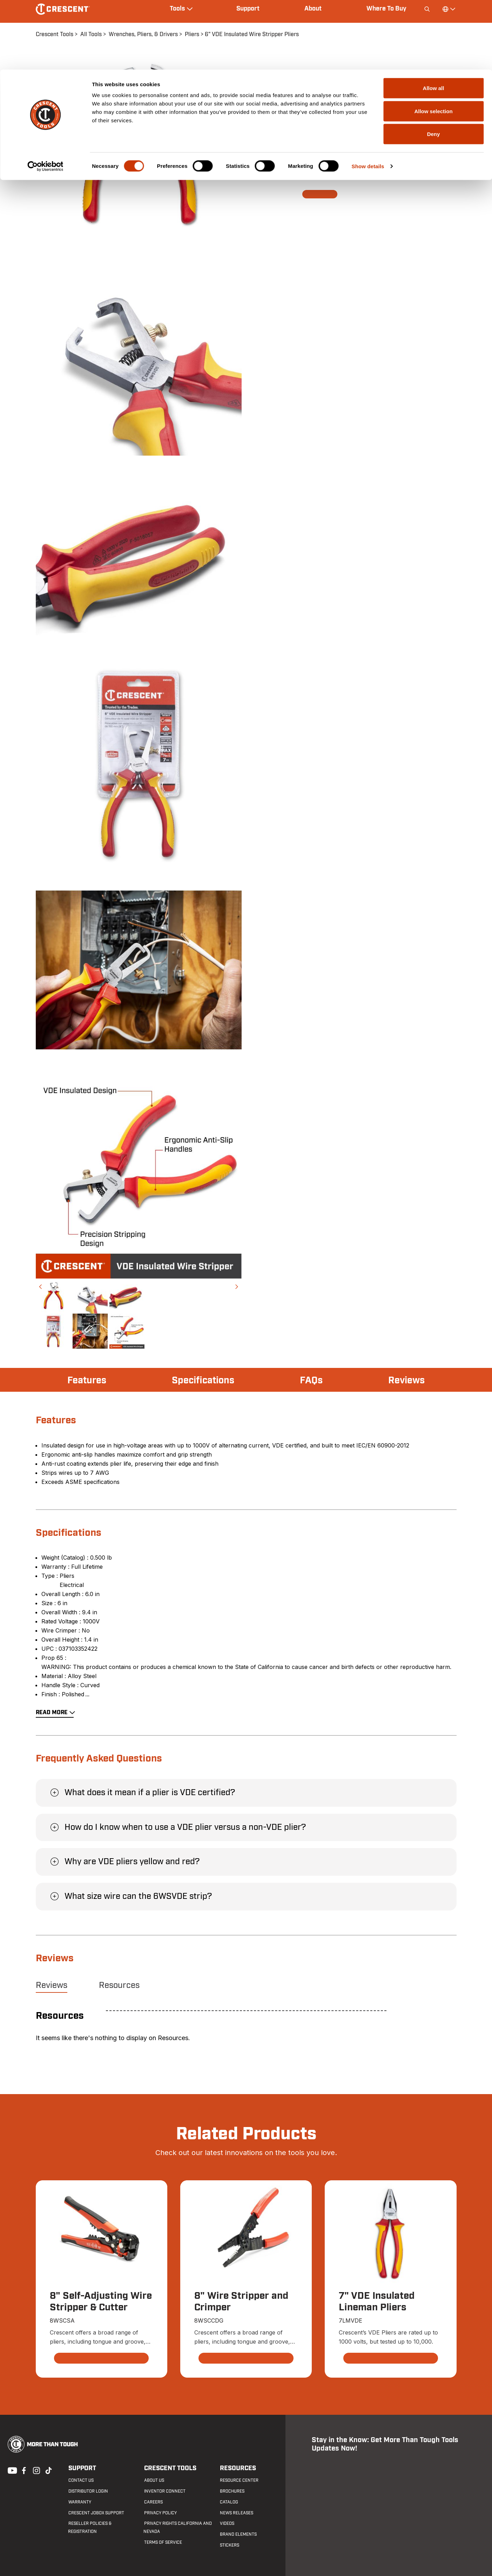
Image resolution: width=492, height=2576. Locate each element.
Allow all (433, 18)
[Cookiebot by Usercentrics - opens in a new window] (45, 96)
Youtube (10, 2470)
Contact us (80, 2481)
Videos (226, 2524)
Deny (433, 64)
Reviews (406, 1380)
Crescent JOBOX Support (96, 2513)
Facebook (23, 2470)
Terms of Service (162, 2543)
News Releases (235, 2513)
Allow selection (433, 42)
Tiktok (48, 2470)
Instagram (36, 2470)
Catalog (228, 2502)
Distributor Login (88, 2491)
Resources (119, 1985)
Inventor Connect (164, 2491)
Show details (368, 97)
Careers (152, 2502)
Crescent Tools (169, 2468)
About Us (153, 2481)
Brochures (231, 2491)
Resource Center (238, 2481)
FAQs (311, 1380)
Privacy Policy (159, 2513)
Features (87, 1380)
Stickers (228, 2545)
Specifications (204, 1380)
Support (82, 2468)
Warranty (79, 2502)
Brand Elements (237, 2535)
